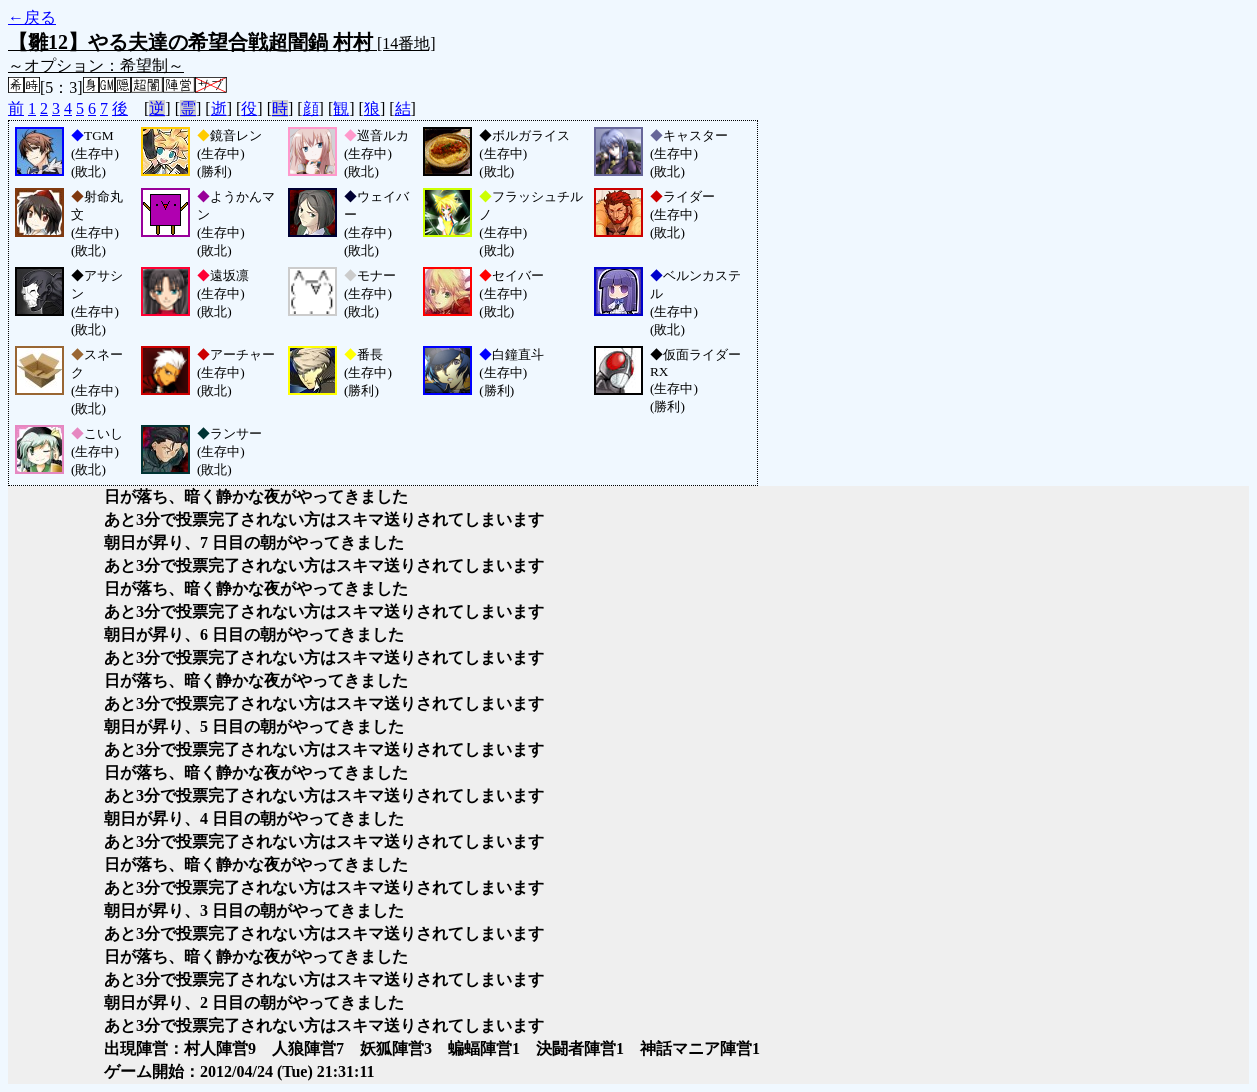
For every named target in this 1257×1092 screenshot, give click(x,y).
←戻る (32, 17)
